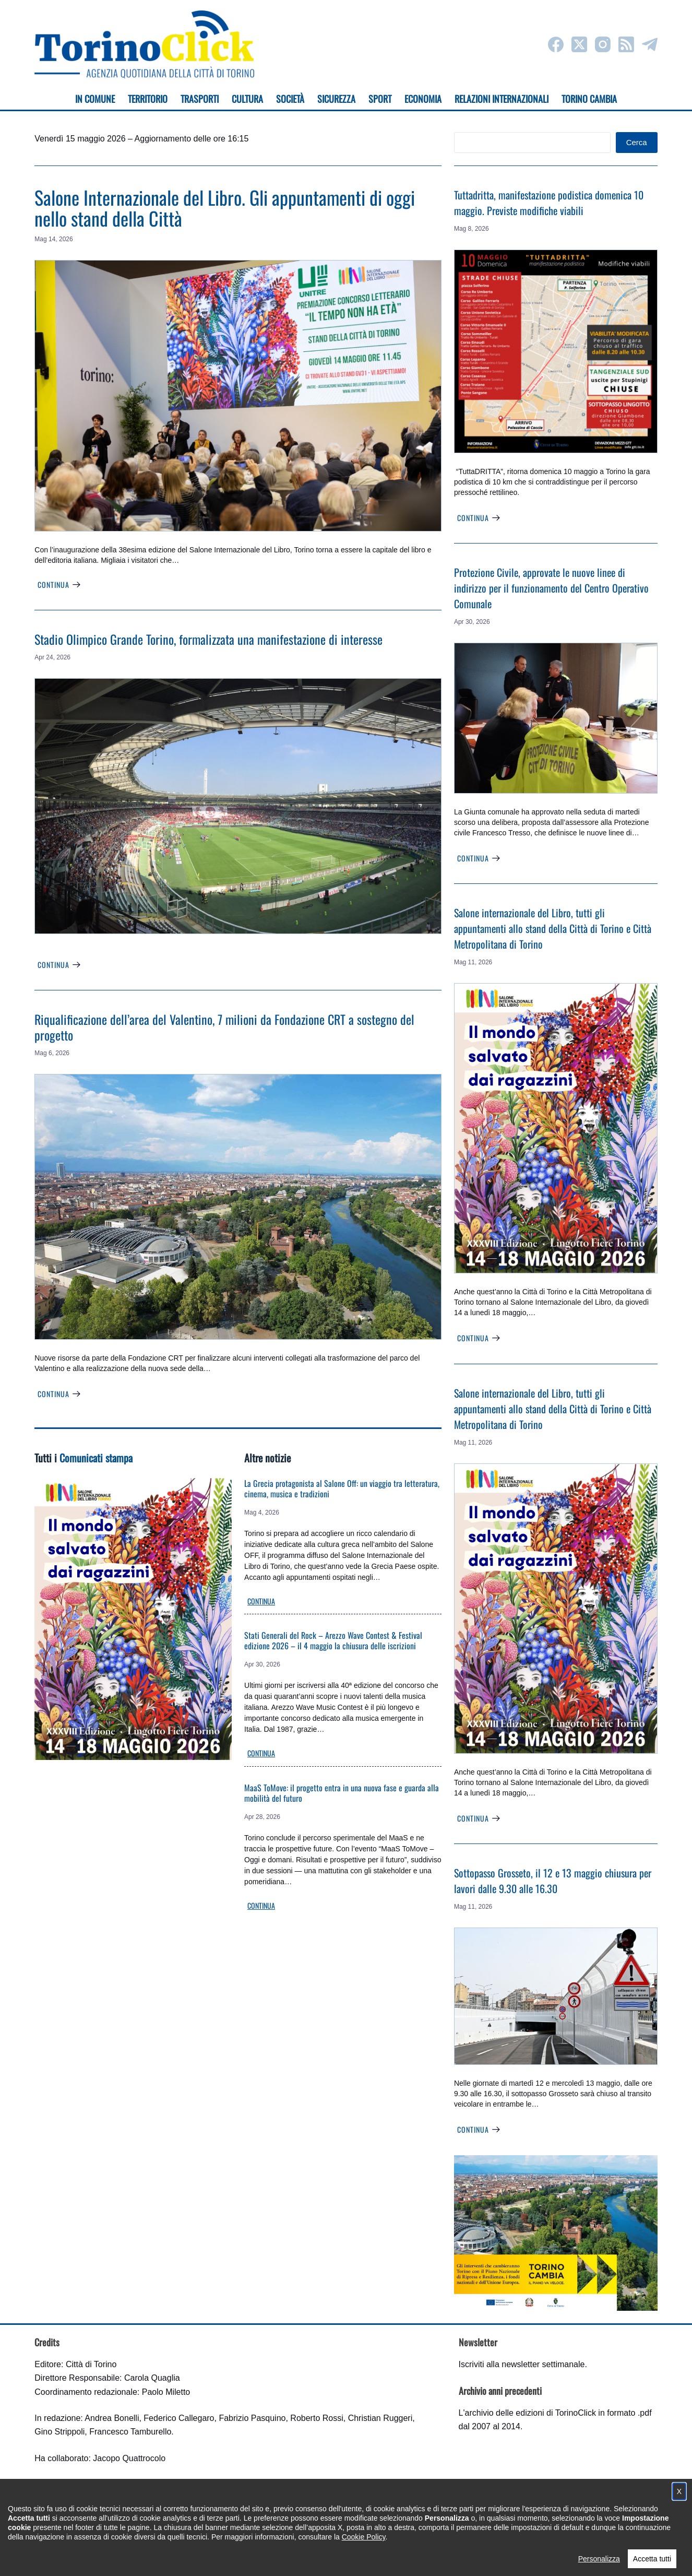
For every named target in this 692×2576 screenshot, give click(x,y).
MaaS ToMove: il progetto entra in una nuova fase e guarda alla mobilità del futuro (341, 1792)
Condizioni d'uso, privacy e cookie (307, 2558)
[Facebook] (556, 44)
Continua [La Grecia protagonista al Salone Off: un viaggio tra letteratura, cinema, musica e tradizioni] (261, 1601)
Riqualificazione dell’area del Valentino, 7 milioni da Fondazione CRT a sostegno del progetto (224, 1027)
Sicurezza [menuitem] (336, 98)
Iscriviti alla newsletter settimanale (522, 2364)
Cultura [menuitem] (247, 98)
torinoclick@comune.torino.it (86, 2512)
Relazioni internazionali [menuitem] (501, 98)
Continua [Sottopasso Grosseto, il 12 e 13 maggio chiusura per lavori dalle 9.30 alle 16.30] (478, 2129)
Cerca (636, 142)
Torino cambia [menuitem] (589, 98)
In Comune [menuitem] (95, 98)
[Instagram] (603, 44)
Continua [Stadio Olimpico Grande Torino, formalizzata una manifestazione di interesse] (59, 964)
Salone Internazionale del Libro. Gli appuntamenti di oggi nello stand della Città (224, 207)
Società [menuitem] (290, 98)
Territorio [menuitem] (148, 98)
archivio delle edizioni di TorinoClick (530, 2412)
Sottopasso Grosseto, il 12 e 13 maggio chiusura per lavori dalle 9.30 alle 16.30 (552, 1880)
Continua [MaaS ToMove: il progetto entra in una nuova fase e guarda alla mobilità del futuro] (261, 1905)
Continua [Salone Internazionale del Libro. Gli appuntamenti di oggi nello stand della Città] (59, 584)
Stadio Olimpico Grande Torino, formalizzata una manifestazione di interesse (208, 639)
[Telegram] (650, 44)
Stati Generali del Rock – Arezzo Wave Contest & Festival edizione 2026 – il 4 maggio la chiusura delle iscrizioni (333, 1640)
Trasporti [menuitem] (200, 98)
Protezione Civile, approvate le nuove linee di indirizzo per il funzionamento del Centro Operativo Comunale (551, 587)
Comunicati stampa (96, 1458)
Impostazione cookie (408, 2558)
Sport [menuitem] (379, 98)
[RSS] (626, 44)
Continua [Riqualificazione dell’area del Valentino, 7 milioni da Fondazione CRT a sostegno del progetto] (59, 1393)
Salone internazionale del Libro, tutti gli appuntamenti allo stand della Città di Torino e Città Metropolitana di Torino (552, 928)
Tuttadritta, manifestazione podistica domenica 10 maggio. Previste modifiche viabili (548, 202)
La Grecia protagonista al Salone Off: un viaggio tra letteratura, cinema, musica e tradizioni (341, 1488)
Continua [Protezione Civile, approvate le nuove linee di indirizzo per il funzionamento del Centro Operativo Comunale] (478, 858)
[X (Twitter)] (579, 44)
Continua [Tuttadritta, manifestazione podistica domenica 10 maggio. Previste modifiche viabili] (478, 517)
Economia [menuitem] (423, 98)
